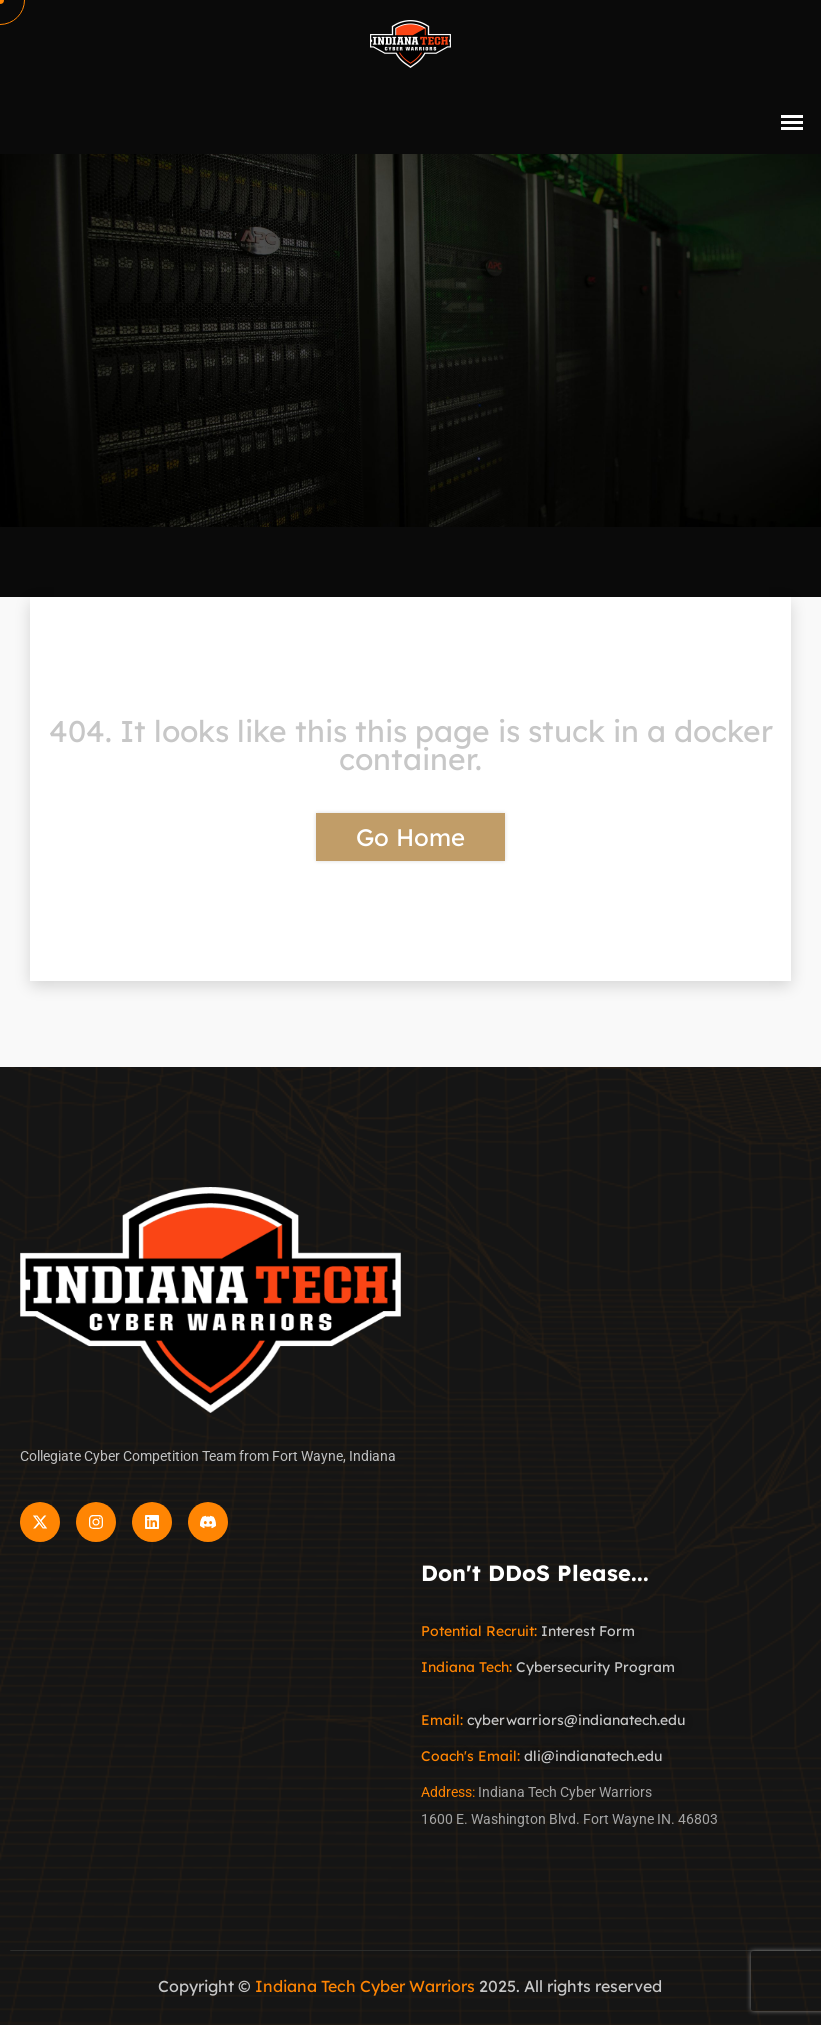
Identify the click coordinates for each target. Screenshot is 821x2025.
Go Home (410, 837)
